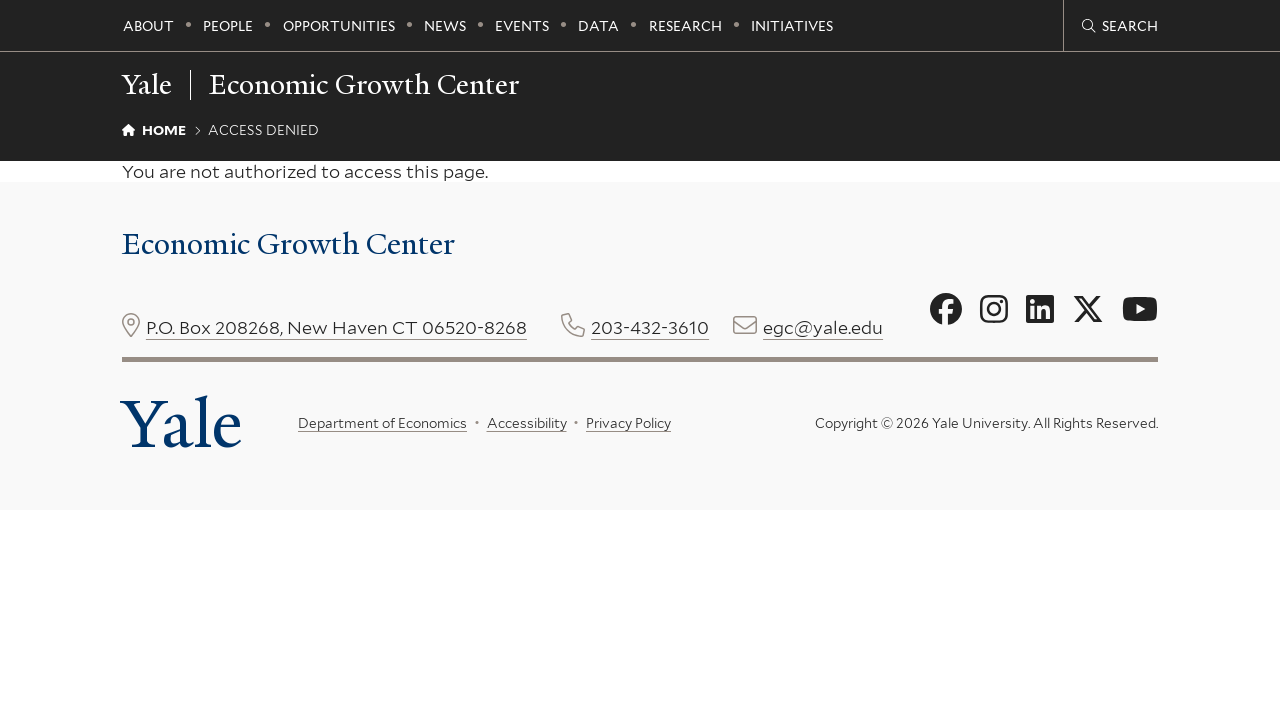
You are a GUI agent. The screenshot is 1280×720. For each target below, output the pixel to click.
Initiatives (792, 26)
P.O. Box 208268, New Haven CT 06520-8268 (336, 327)
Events (522, 26)
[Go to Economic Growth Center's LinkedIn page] (1040, 310)
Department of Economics (382, 423)
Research (685, 26)
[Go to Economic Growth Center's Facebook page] (946, 310)
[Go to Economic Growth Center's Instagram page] (994, 310)
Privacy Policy (628, 423)
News (445, 26)
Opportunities (339, 26)
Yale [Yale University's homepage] (182, 423)
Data (598, 26)
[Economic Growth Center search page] (1120, 26)
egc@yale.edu (823, 327)
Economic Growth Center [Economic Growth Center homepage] (364, 85)
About (148, 26)
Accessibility (526, 423)
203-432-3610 (650, 327)
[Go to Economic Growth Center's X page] (1088, 310)
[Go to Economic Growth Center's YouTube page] (1140, 310)
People (228, 26)
